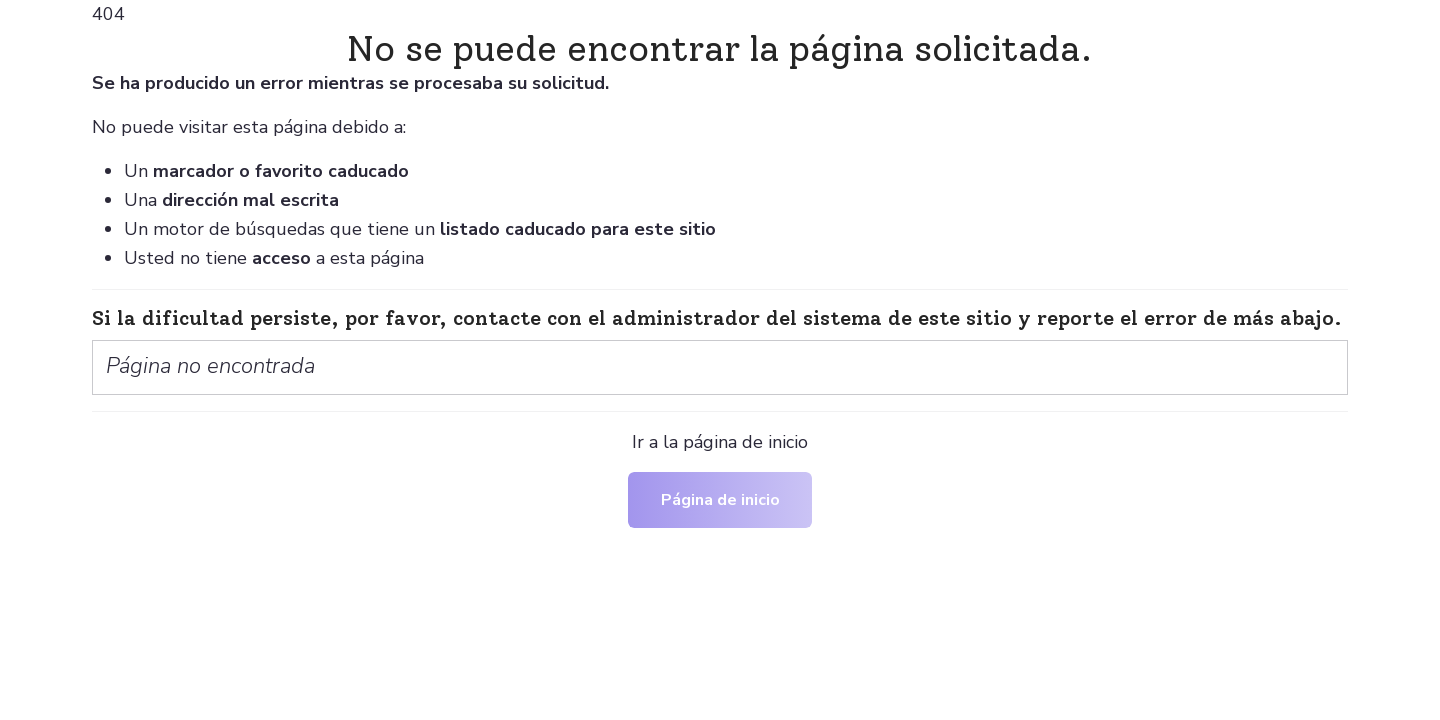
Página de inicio (720, 500)
